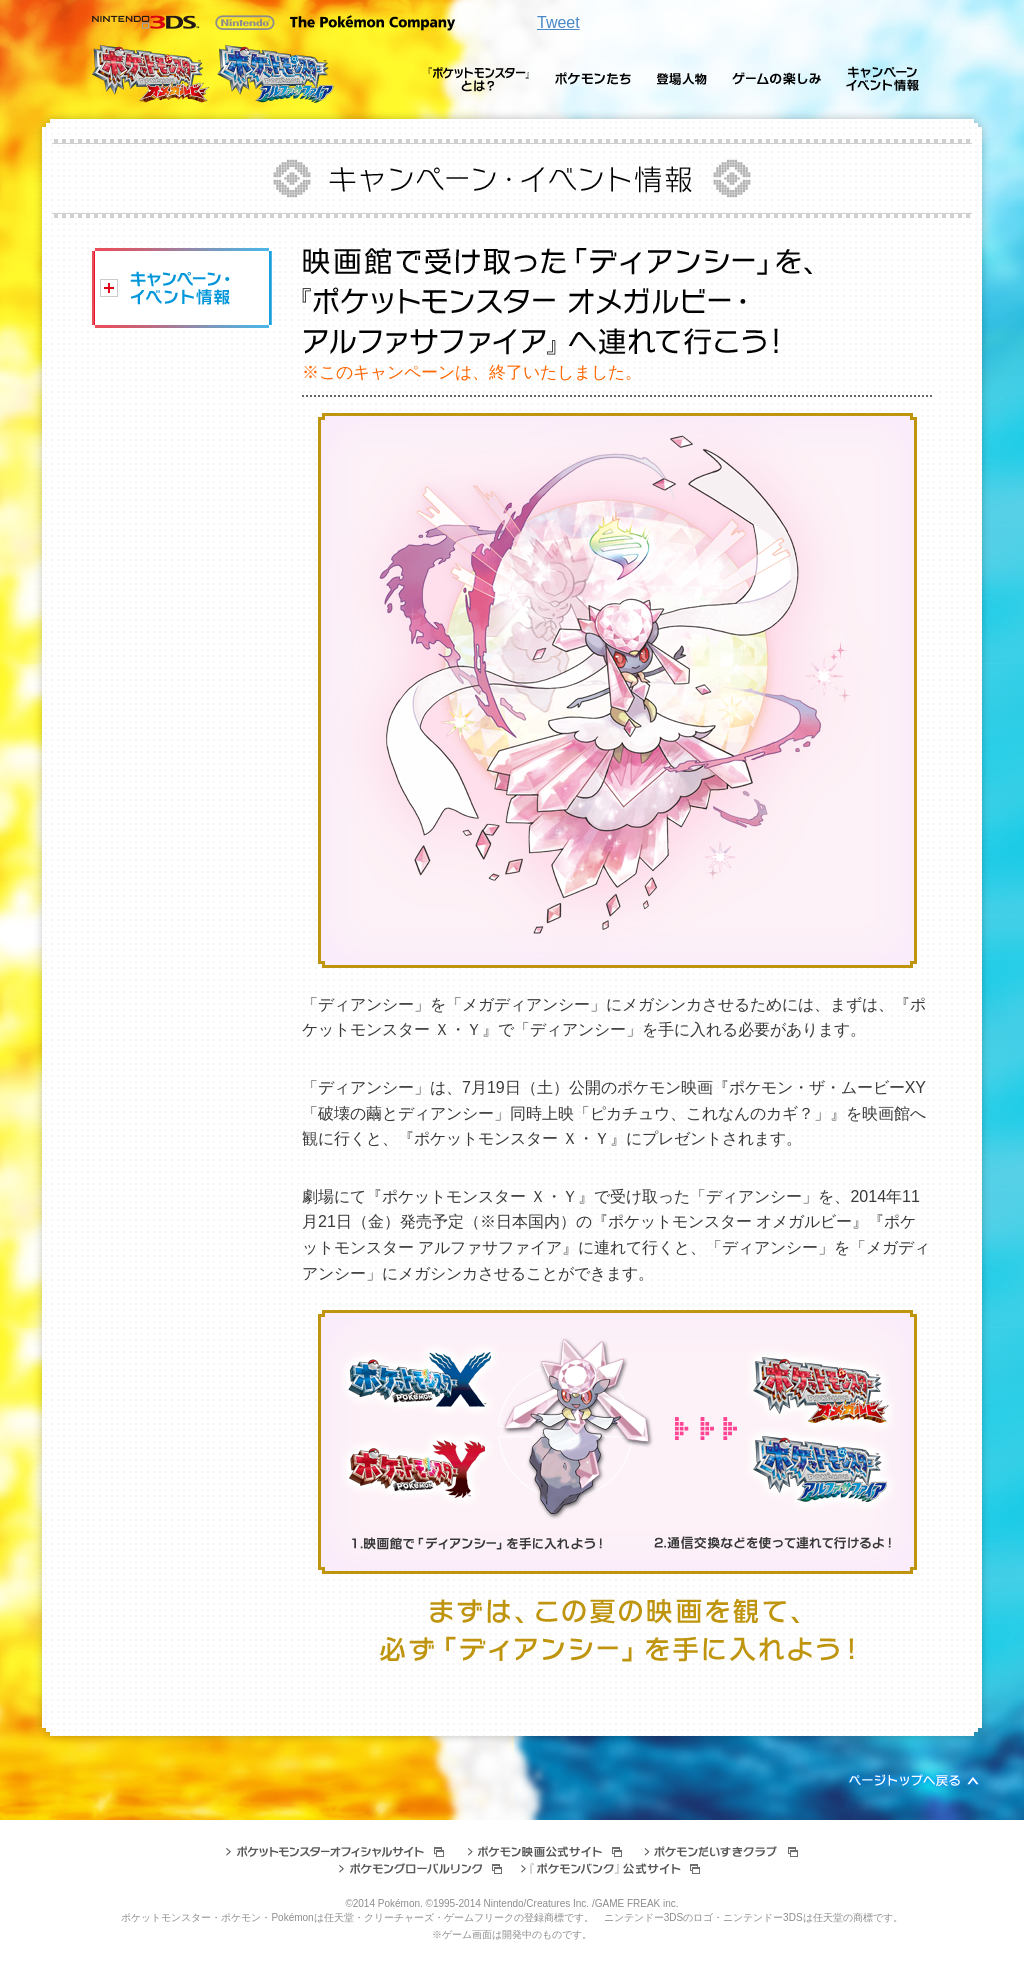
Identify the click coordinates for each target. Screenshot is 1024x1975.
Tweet (558, 22)
